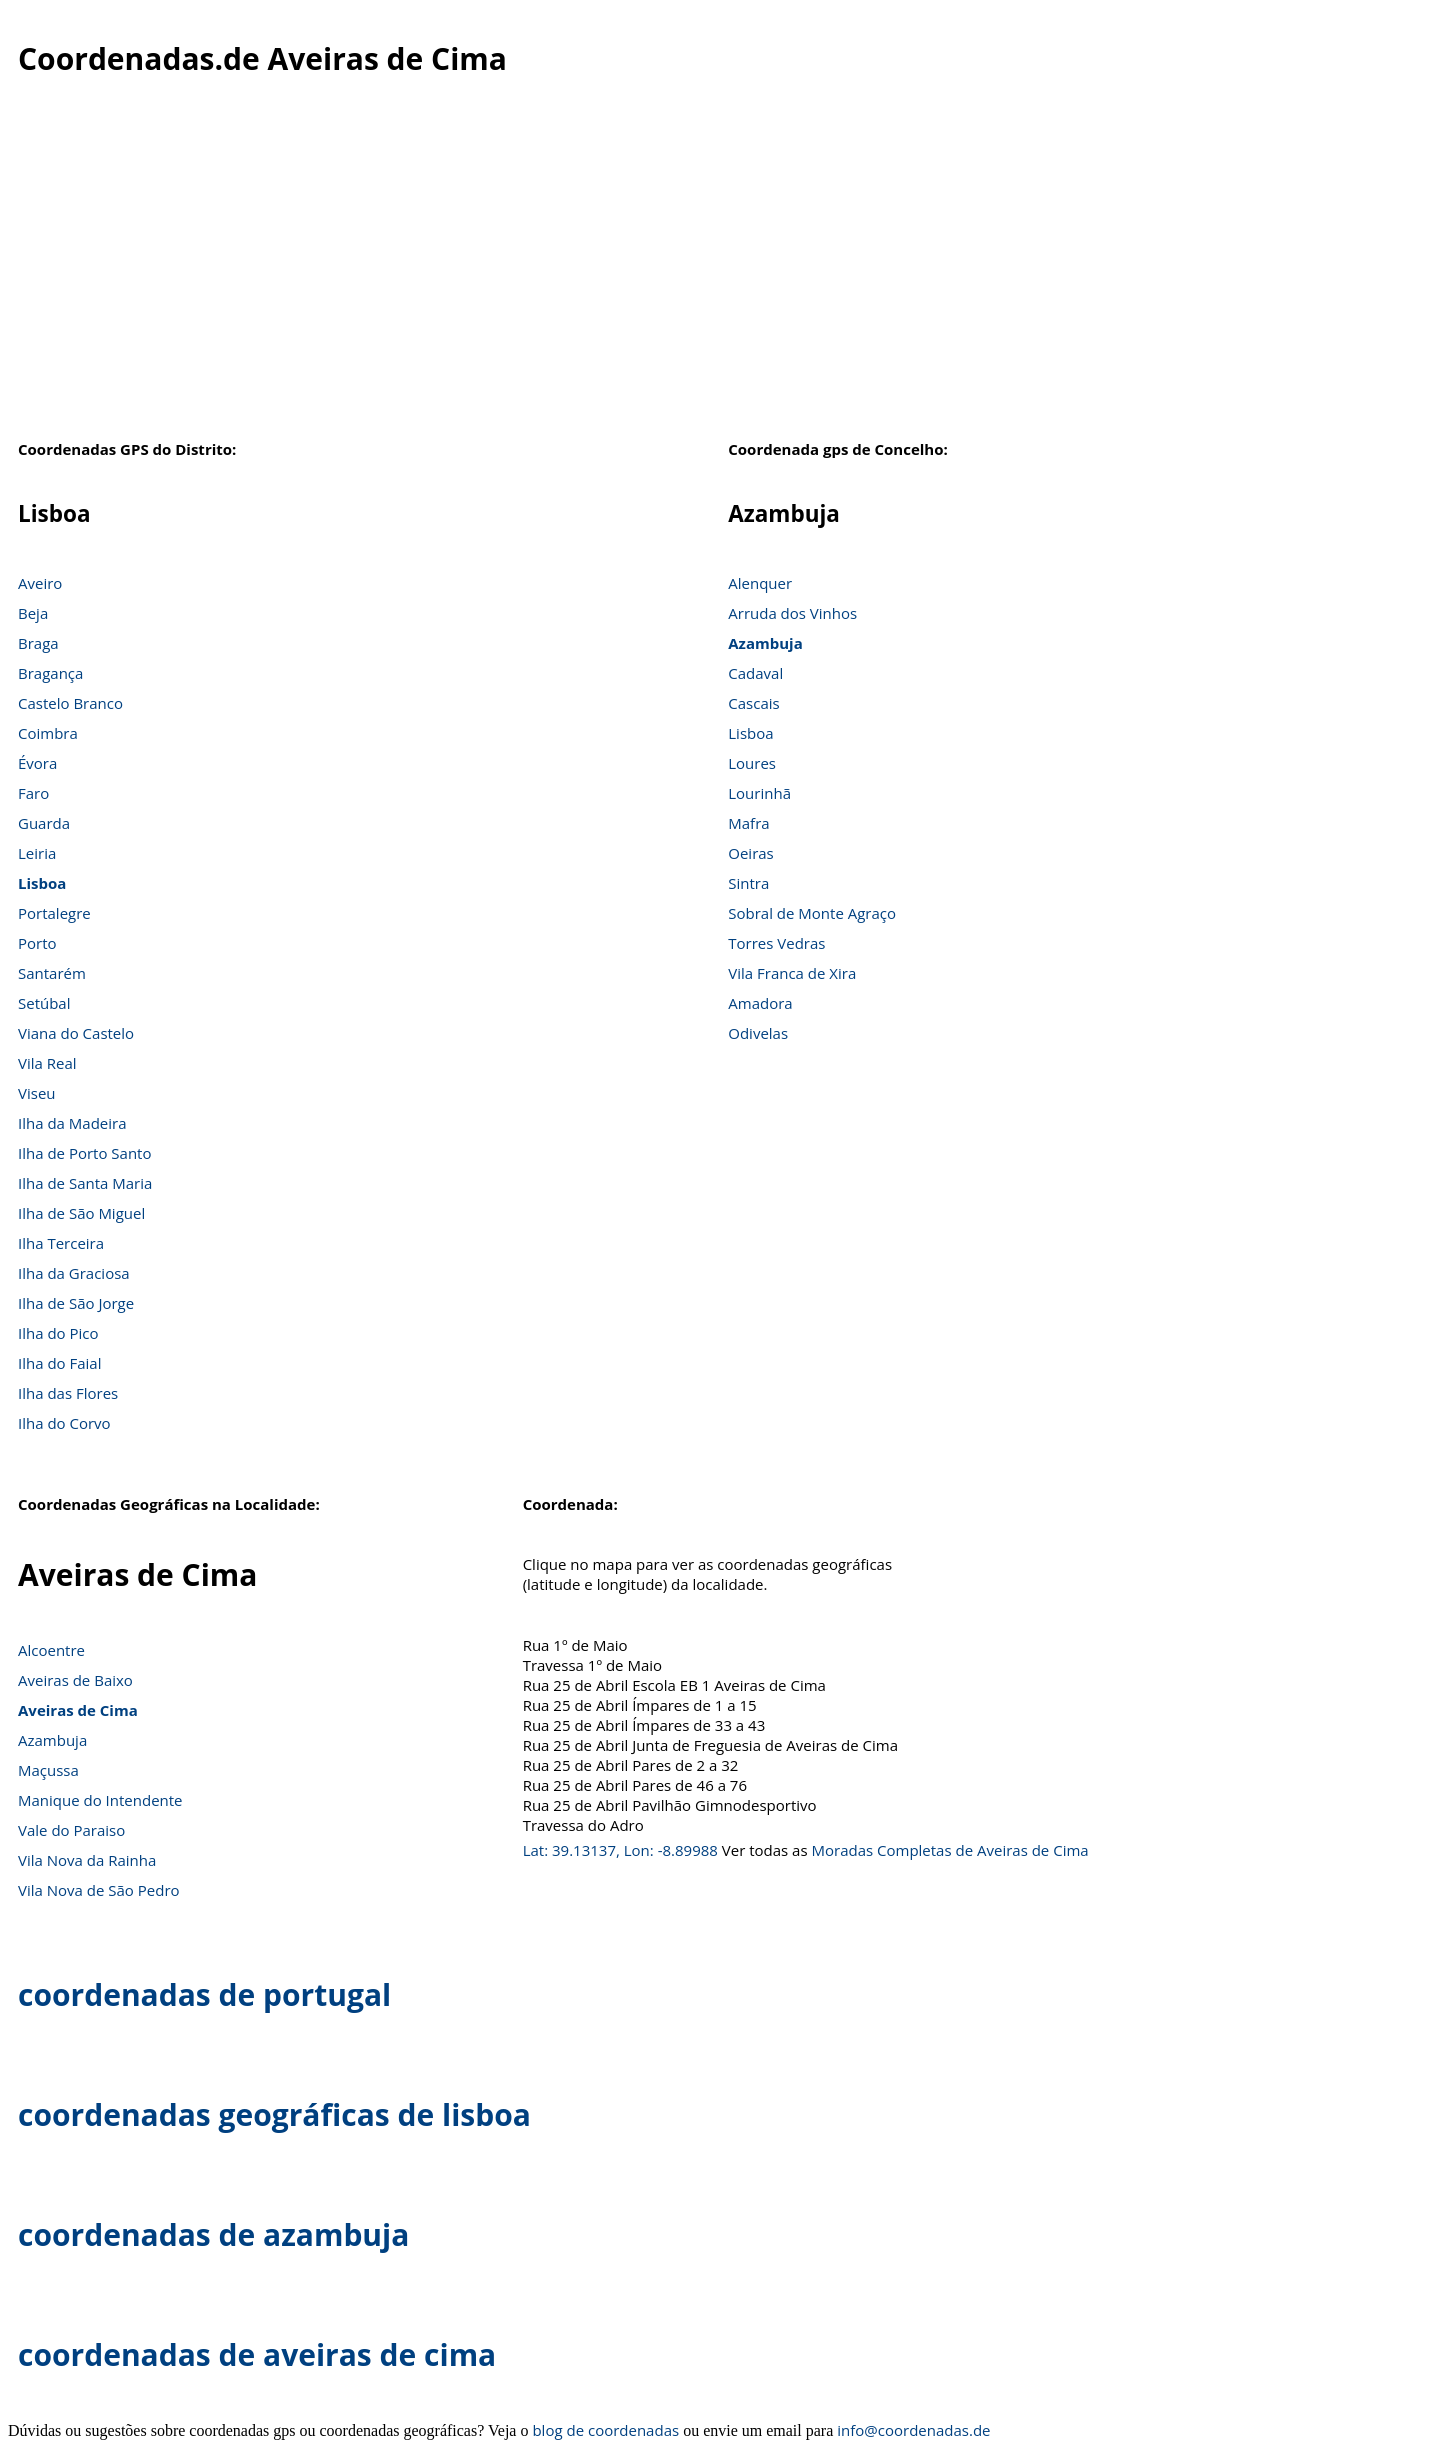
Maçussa (48, 1770)
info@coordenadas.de (913, 2430)
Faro (33, 793)
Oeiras (751, 853)
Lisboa (42, 883)
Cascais (753, 703)
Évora (37, 763)
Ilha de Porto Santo (84, 1153)
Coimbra (48, 733)
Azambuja (765, 643)
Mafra (748, 823)
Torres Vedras (776, 943)
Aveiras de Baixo (75, 1680)
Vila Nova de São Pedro (99, 1890)
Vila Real (47, 1063)
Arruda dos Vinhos (792, 613)
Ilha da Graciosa (74, 1273)
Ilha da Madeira (72, 1123)
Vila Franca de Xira (792, 973)
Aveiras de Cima (78, 1710)
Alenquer (760, 583)
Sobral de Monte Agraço (812, 913)
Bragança (50, 673)
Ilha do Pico (58, 1333)
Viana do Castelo (76, 1033)
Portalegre (54, 913)
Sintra (748, 883)
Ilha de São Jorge (76, 1303)
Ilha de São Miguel (81, 1213)
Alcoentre (51, 1650)
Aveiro (40, 583)
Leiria (37, 853)
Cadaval (755, 673)
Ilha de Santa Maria (85, 1183)
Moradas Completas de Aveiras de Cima (949, 1850)
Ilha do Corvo (64, 1423)
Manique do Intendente (100, 1800)
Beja (33, 613)
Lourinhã (759, 793)
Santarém (52, 973)
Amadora (760, 1003)
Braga (38, 643)
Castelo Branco (70, 703)
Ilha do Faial (60, 1363)
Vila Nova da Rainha (87, 1860)
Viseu (37, 1093)
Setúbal (44, 1003)
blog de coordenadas (605, 2430)
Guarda (44, 823)
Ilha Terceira (61, 1243)
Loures (752, 763)
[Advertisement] (720, 269)
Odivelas (758, 1033)
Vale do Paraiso (71, 1830)
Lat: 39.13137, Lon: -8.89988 (620, 1850)
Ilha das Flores (68, 1393)
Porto (37, 943)
